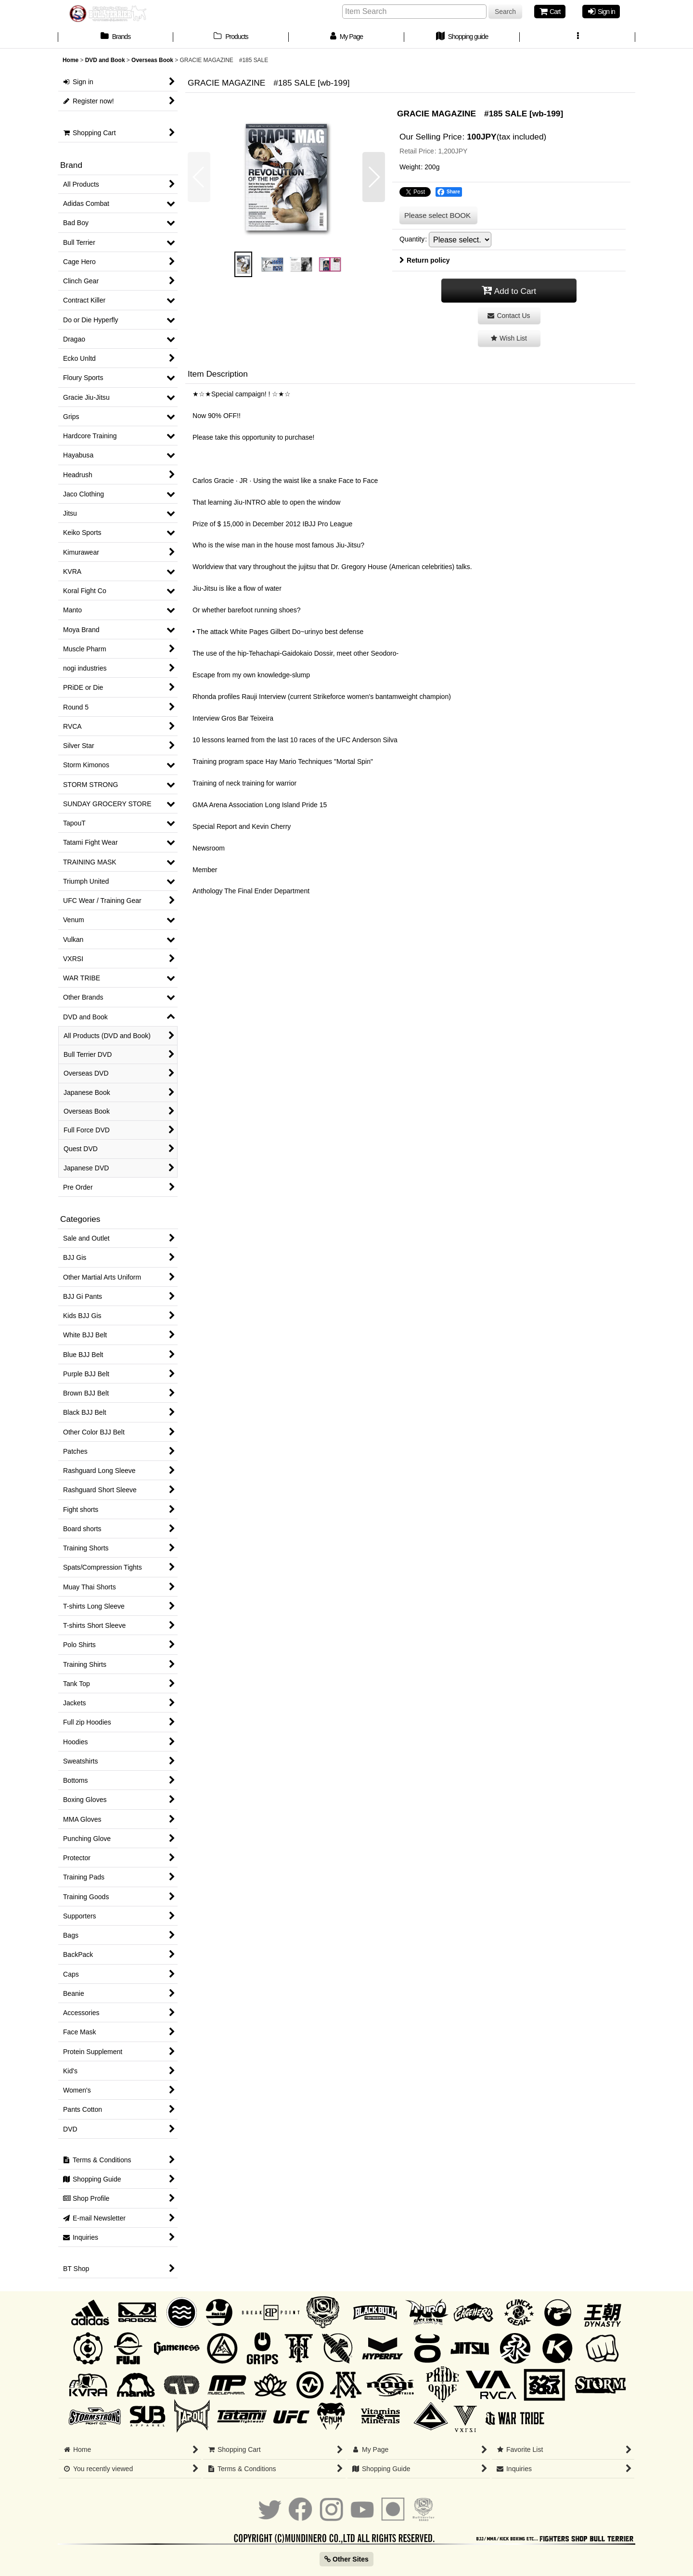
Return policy (424, 260)
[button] (577, 37)
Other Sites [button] (346, 2559)
